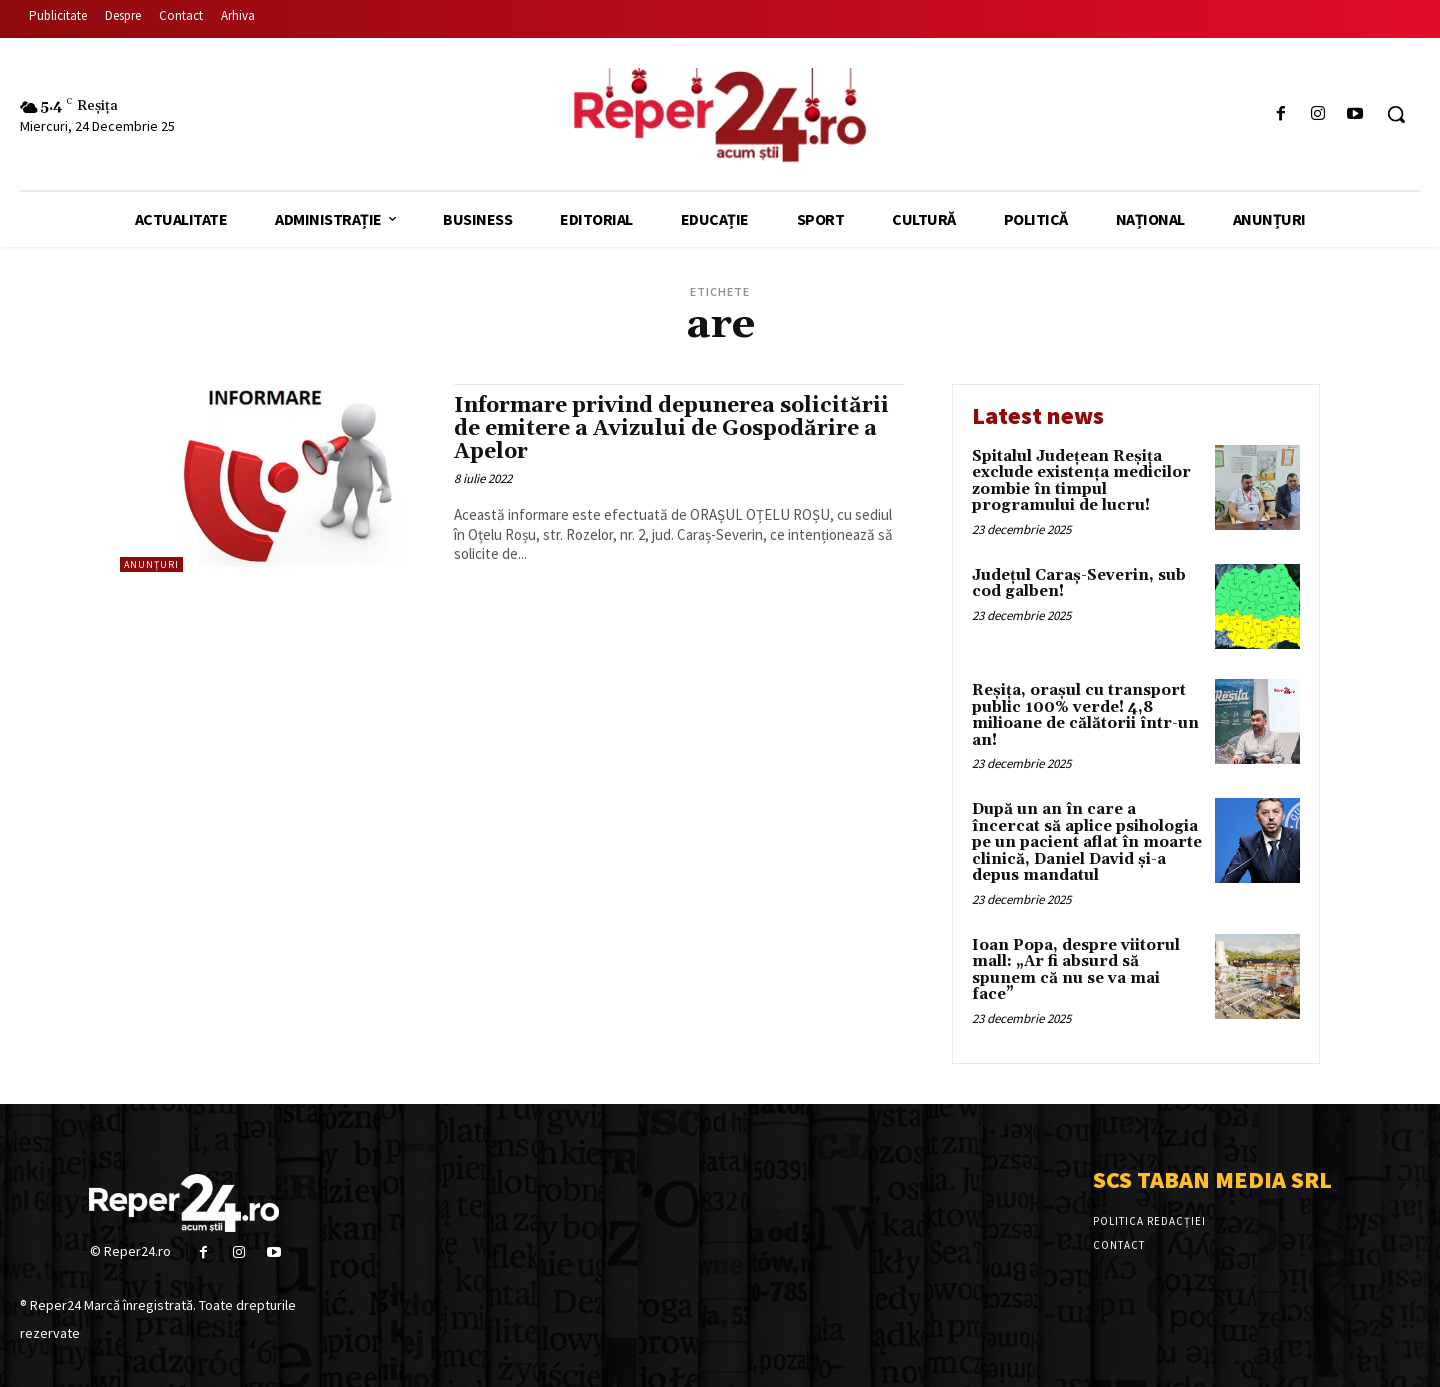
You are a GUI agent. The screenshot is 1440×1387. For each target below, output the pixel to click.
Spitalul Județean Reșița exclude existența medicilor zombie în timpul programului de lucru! (1081, 481)
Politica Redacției (1149, 1221)
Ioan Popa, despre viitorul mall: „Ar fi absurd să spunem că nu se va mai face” (1076, 970)
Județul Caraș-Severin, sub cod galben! (1079, 584)
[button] (1396, 114)
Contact (1119, 1245)
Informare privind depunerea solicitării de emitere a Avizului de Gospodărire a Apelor (671, 429)
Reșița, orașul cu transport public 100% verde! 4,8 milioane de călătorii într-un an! (1085, 715)
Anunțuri (151, 564)
